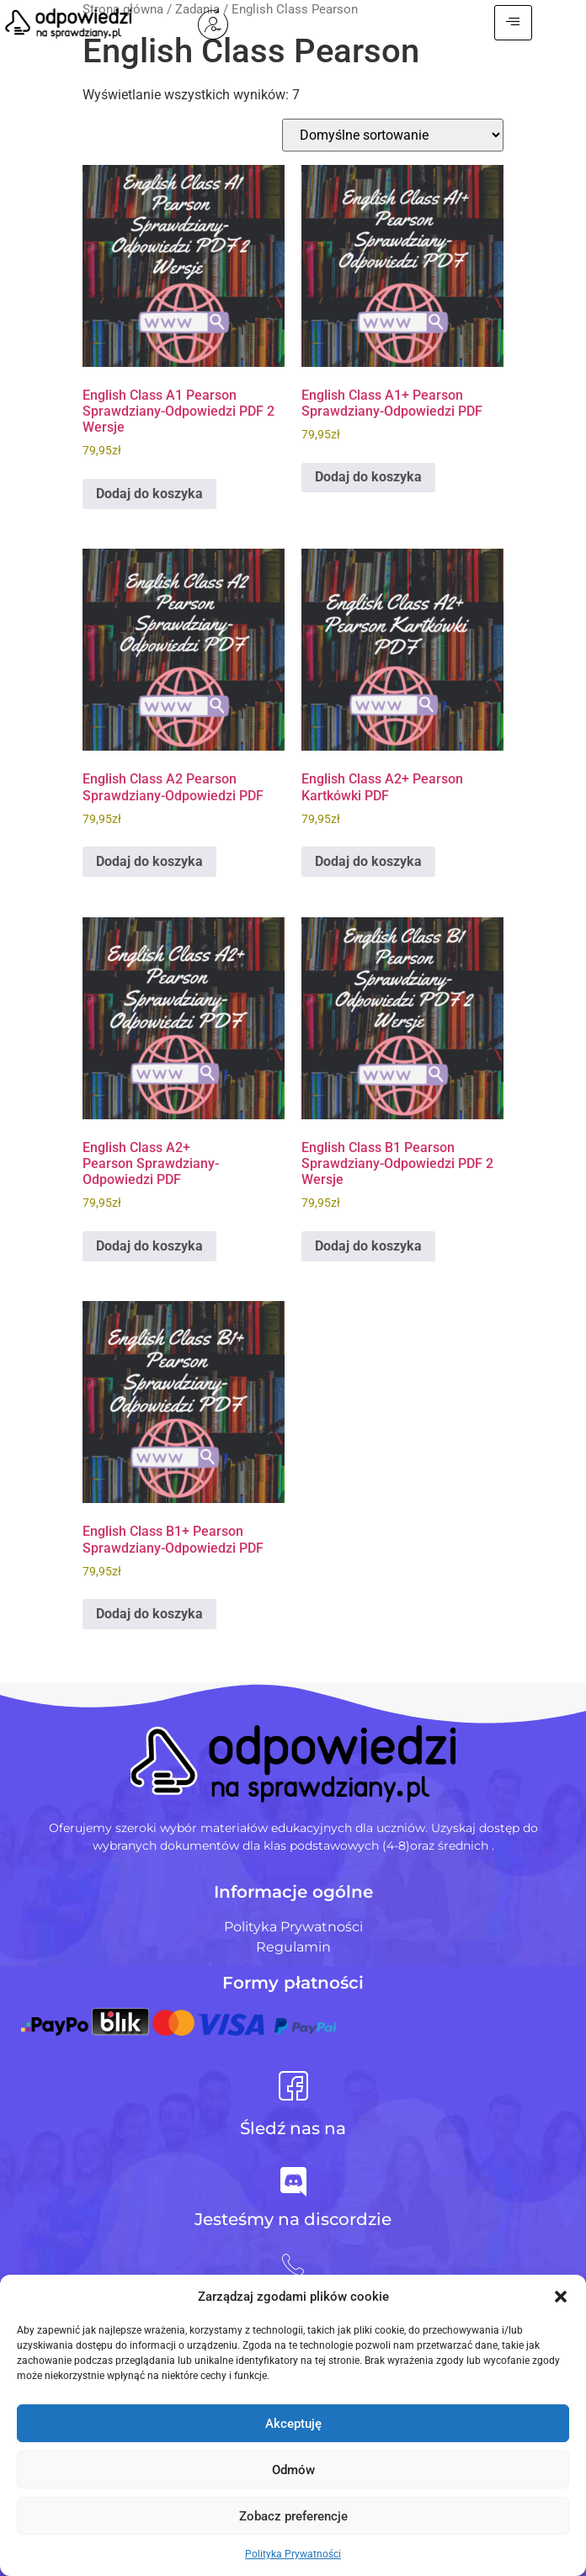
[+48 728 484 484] (293, 2265)
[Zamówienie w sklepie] (392, 135)
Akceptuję (293, 2423)
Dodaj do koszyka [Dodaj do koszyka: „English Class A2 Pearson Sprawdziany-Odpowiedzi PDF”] (149, 861)
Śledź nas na (293, 2128)
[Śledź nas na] (293, 2086)
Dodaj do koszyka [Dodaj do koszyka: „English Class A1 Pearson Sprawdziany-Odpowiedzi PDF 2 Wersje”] (149, 494)
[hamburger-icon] (546, 22)
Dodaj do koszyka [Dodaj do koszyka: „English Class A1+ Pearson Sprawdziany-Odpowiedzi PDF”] (368, 477)
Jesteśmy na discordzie (293, 2219)
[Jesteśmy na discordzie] (293, 2181)
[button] (560, 2296)
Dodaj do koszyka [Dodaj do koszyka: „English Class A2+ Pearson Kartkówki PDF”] (368, 861)
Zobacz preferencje (293, 2516)
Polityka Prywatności (293, 2554)
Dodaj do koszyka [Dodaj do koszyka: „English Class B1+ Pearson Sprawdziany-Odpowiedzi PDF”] (149, 1614)
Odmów (293, 2470)
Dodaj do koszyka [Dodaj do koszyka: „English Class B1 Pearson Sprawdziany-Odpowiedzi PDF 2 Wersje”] (368, 1246)
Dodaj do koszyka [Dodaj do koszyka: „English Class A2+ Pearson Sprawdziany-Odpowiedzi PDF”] (149, 1246)
